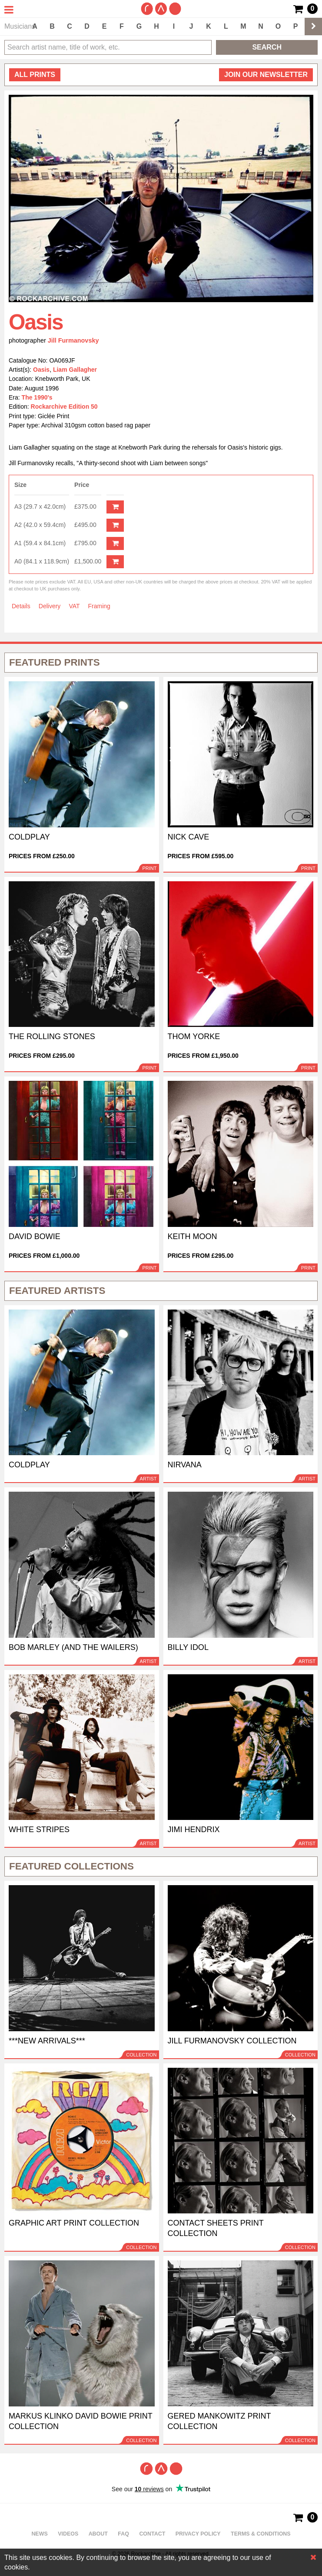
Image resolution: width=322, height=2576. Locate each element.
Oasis (41, 369)
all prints (34, 74)
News (39, 2534)
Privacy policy (198, 2534)
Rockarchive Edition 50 (64, 406)
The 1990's (37, 397)
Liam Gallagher (75, 369)
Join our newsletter (266, 74)
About (98, 2534)
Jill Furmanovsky (73, 340)
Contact (152, 2534)
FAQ (123, 2534)
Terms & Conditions (261, 2534)
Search (267, 47)
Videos (68, 2534)
